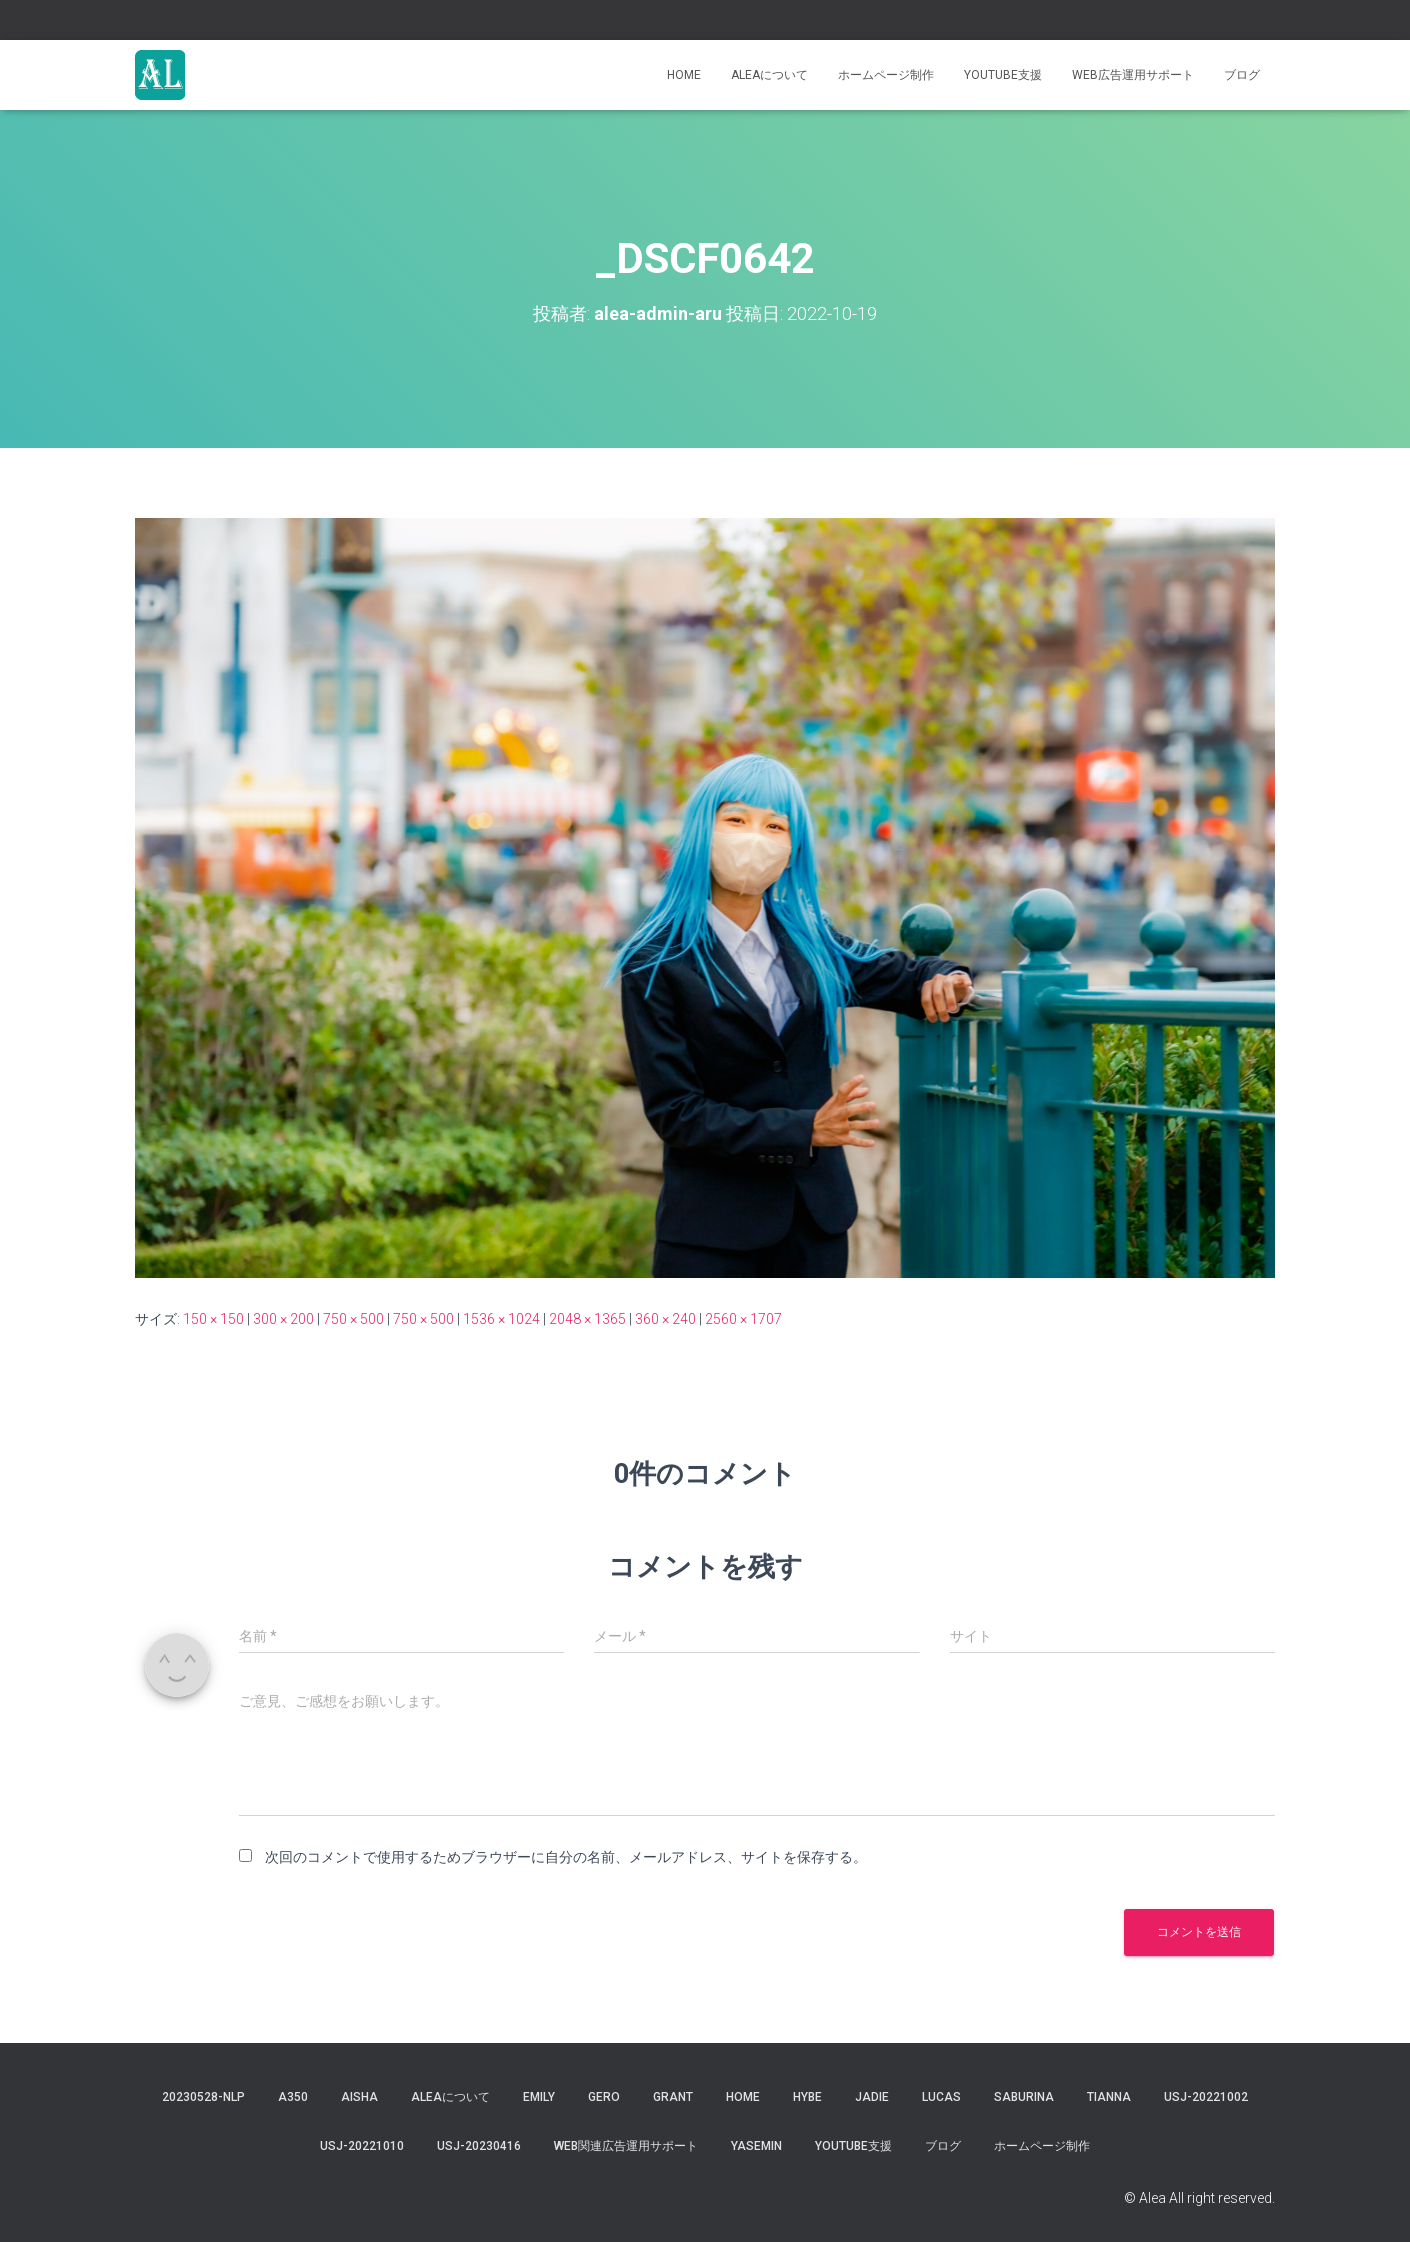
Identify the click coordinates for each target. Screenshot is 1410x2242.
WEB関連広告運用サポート (626, 2146)
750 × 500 (353, 1319)
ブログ (1242, 75)
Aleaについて (769, 75)
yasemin (756, 2146)
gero (604, 2097)
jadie (872, 2097)
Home (684, 75)
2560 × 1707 (743, 1319)
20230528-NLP (203, 2097)
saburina (1024, 2097)
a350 (293, 2097)
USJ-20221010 (362, 2146)
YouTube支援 (1003, 75)
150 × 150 (213, 1319)
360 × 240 (665, 1319)
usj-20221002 (1206, 2097)
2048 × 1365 (587, 1319)
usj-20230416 (479, 2146)
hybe (807, 2097)
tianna (1109, 2097)
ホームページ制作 (886, 75)
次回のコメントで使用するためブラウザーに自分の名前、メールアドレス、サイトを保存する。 (566, 1857)
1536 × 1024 (501, 1319)
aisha (359, 2097)
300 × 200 (283, 1319)
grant (673, 2097)
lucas (941, 2097)
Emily (539, 2097)
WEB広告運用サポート (1133, 75)
